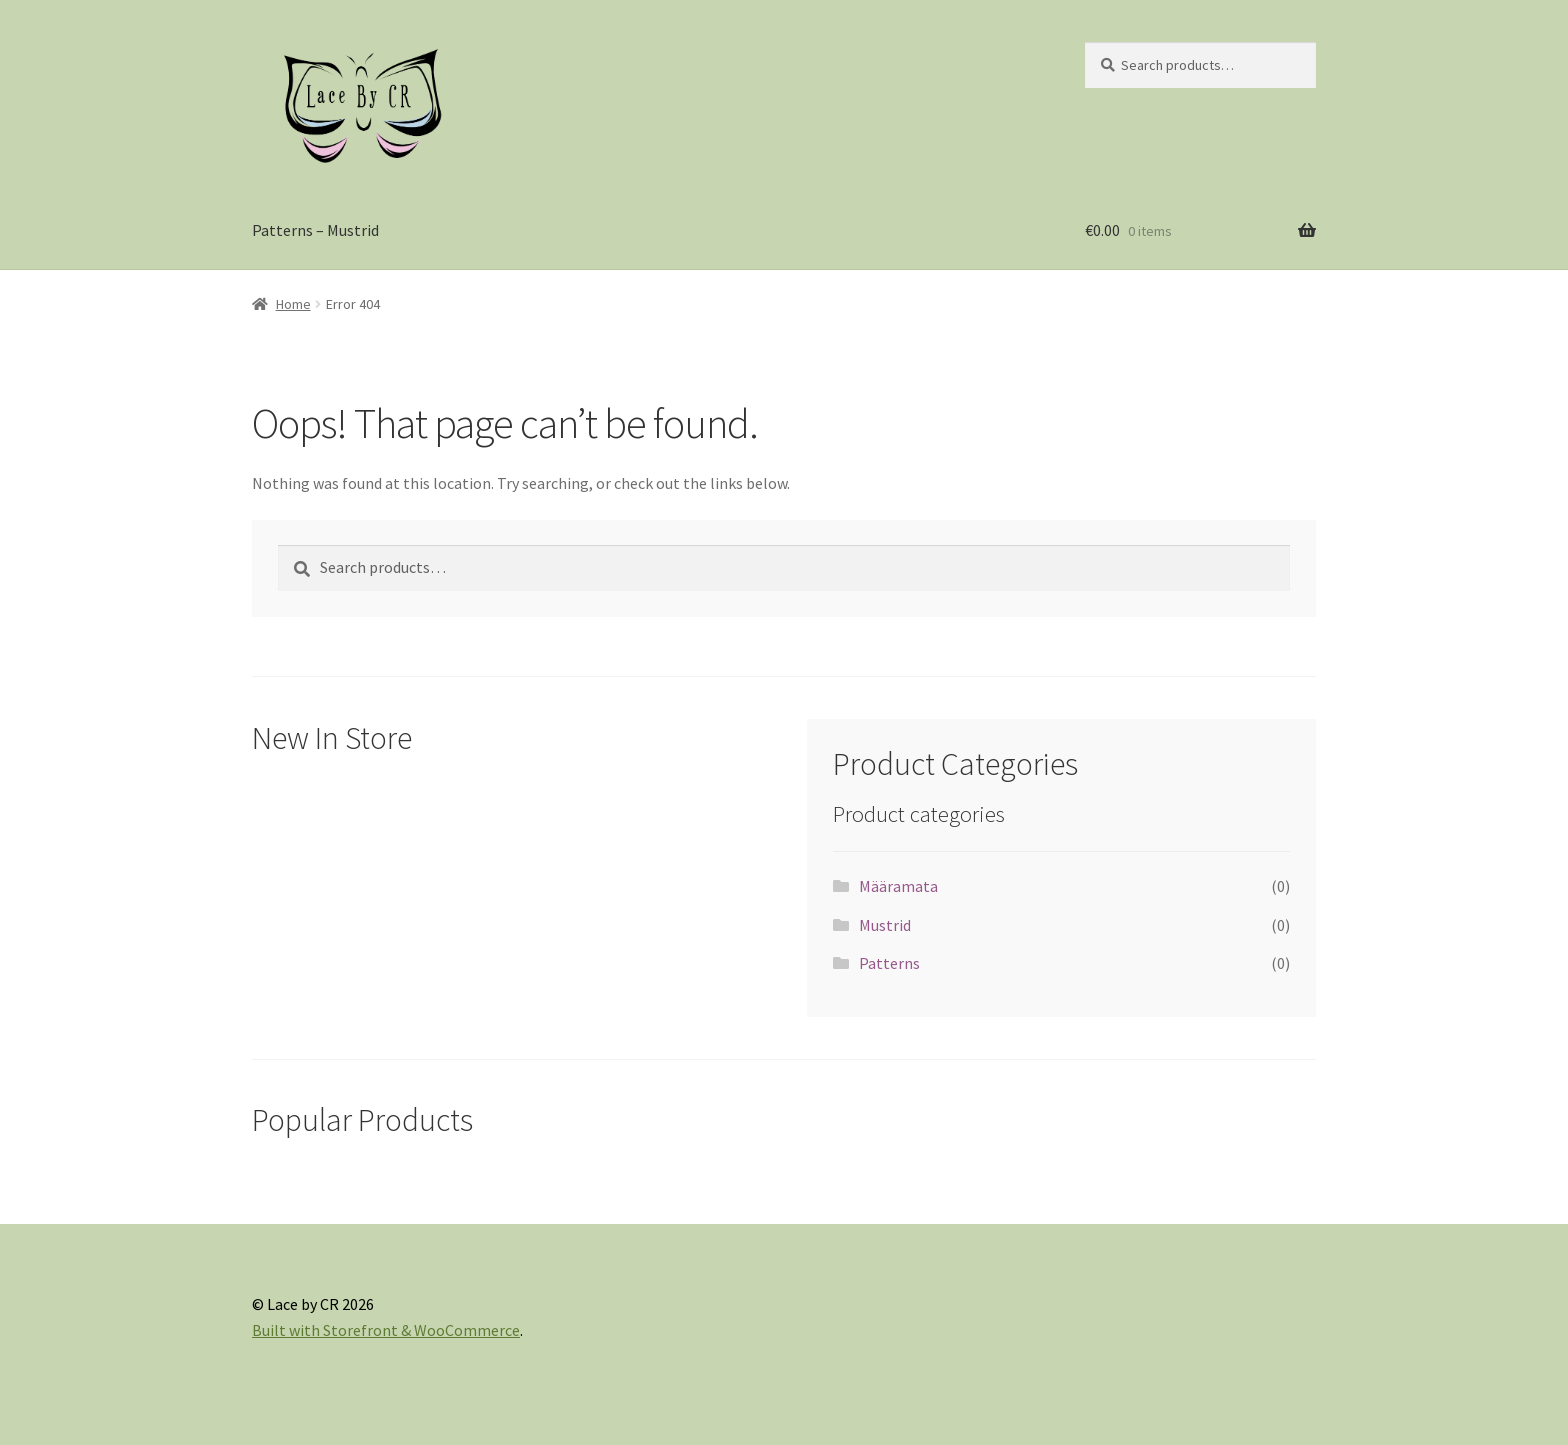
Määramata (898, 886)
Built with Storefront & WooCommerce (386, 1330)
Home (293, 304)
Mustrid (885, 925)
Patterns (889, 963)
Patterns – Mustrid (315, 230)
